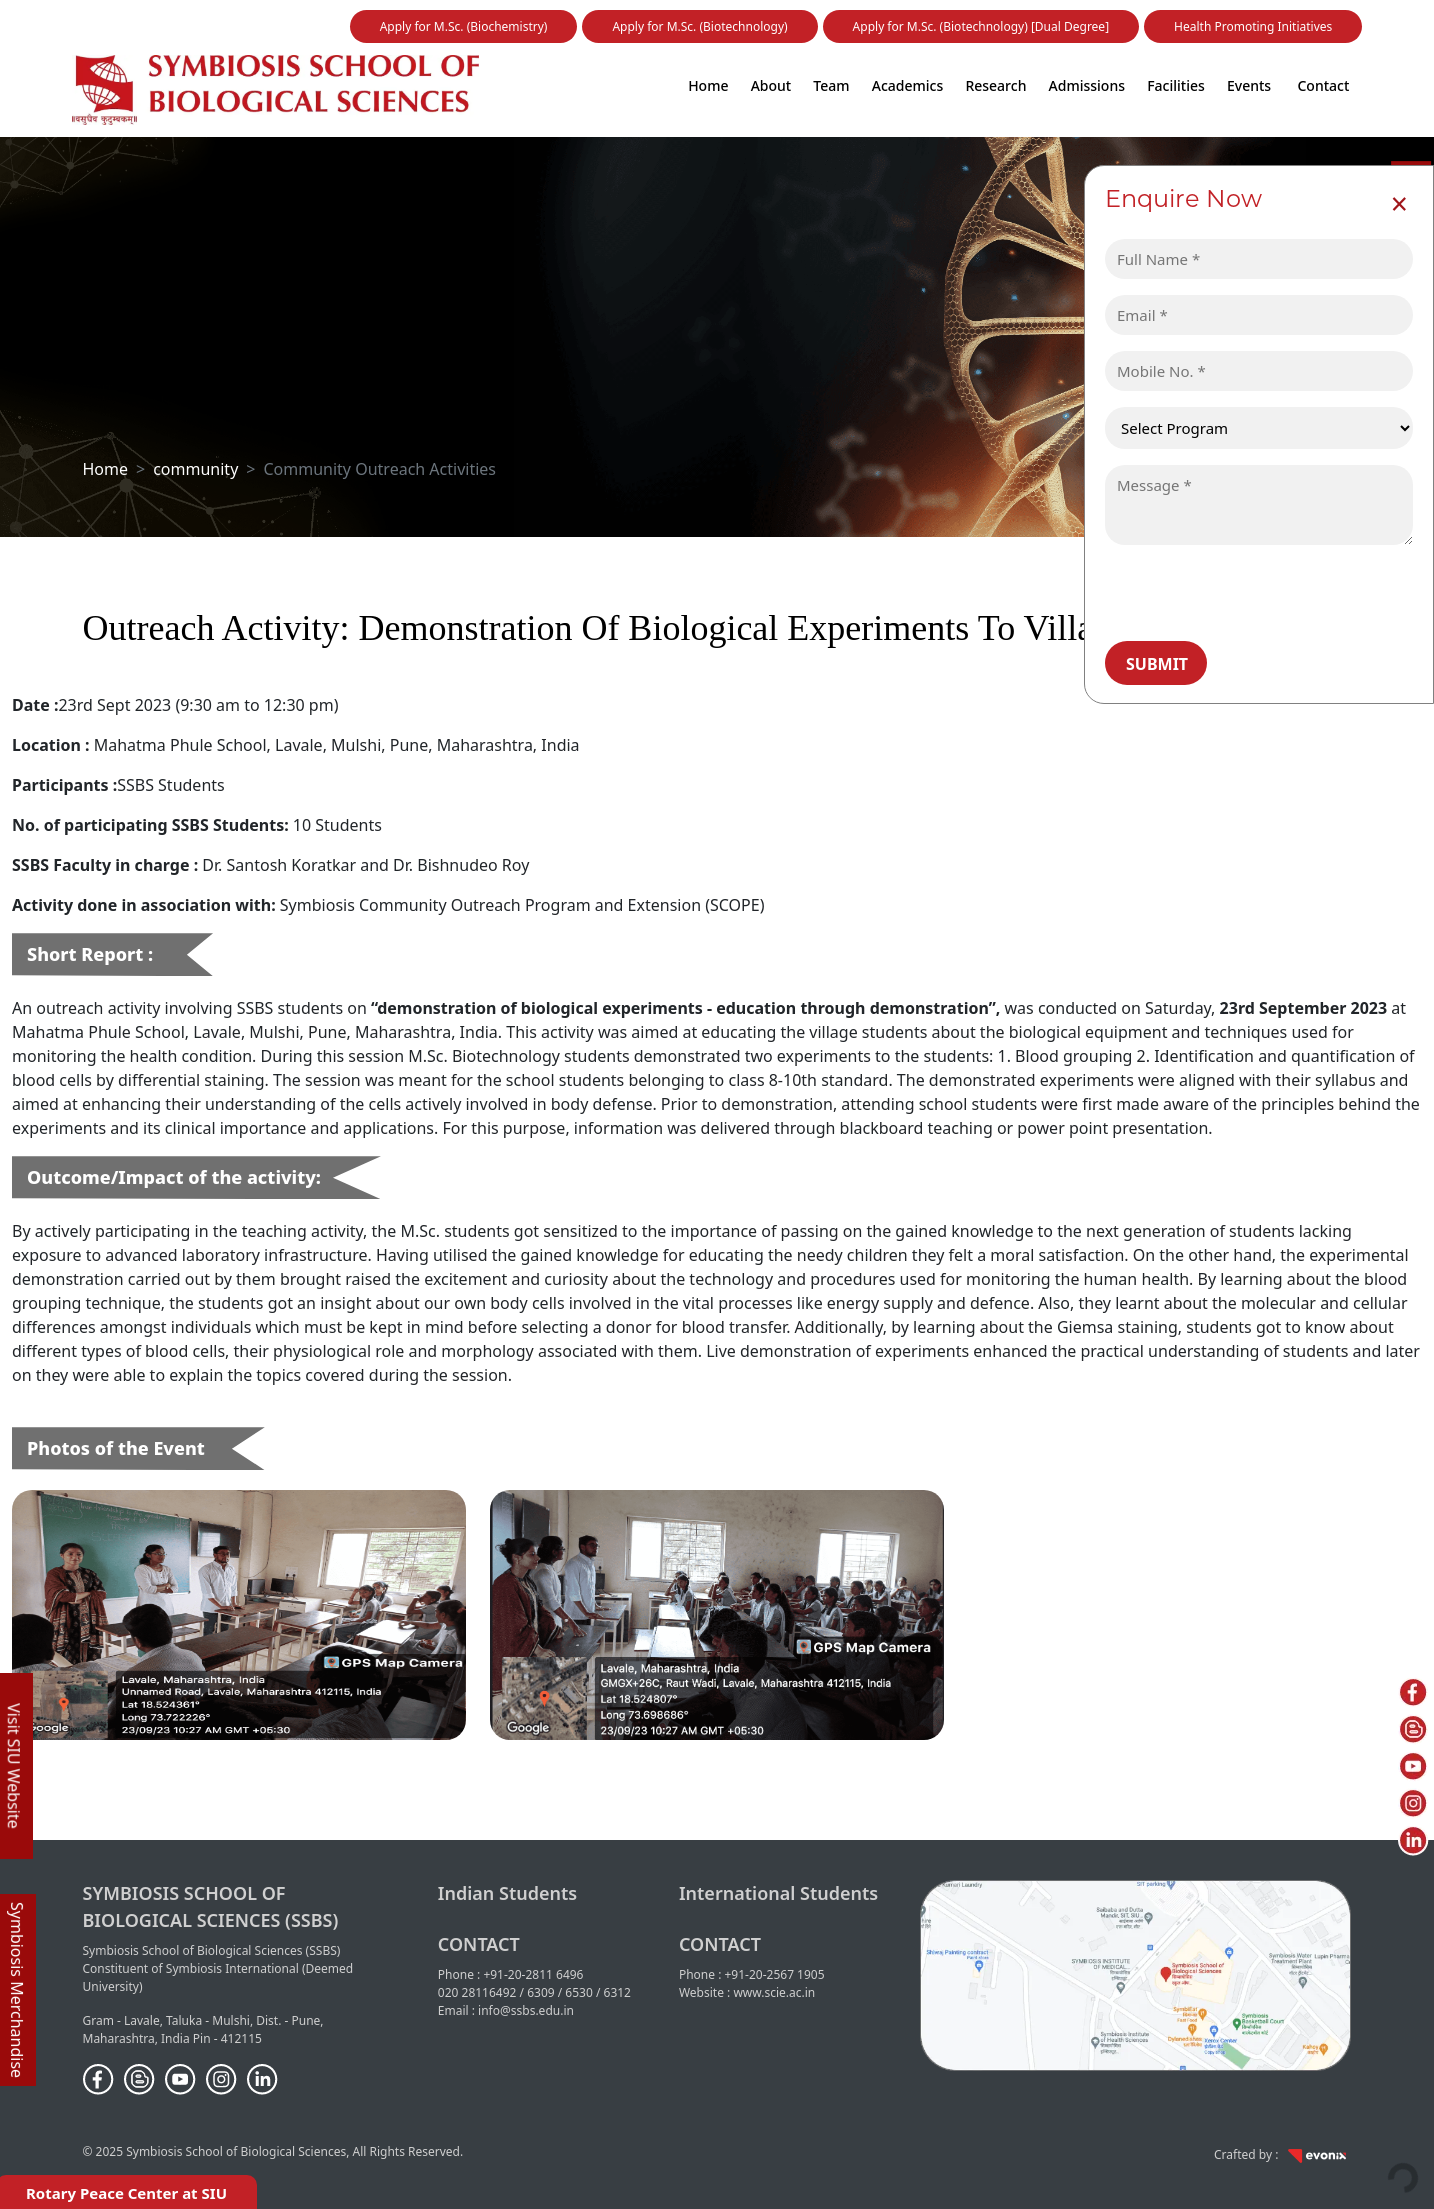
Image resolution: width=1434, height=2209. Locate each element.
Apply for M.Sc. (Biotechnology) (699, 26)
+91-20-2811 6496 (533, 1974)
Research (995, 85)
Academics (907, 85)
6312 (617, 1992)
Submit (1157, 664)
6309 (540, 1992)
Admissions (1087, 85)
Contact (1323, 85)
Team (831, 85)
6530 (578, 1992)
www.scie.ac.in (774, 1992)
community (195, 469)
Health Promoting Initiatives (1253, 26)
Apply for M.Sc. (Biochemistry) (464, 26)
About (771, 85)
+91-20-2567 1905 (775, 1974)
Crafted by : (1282, 2154)
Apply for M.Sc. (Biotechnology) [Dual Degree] (981, 26)
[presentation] (1247, 592)
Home (708, 85)
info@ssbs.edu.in (526, 2010)
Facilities (1176, 85)
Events (1249, 85)
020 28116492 (477, 1992)
